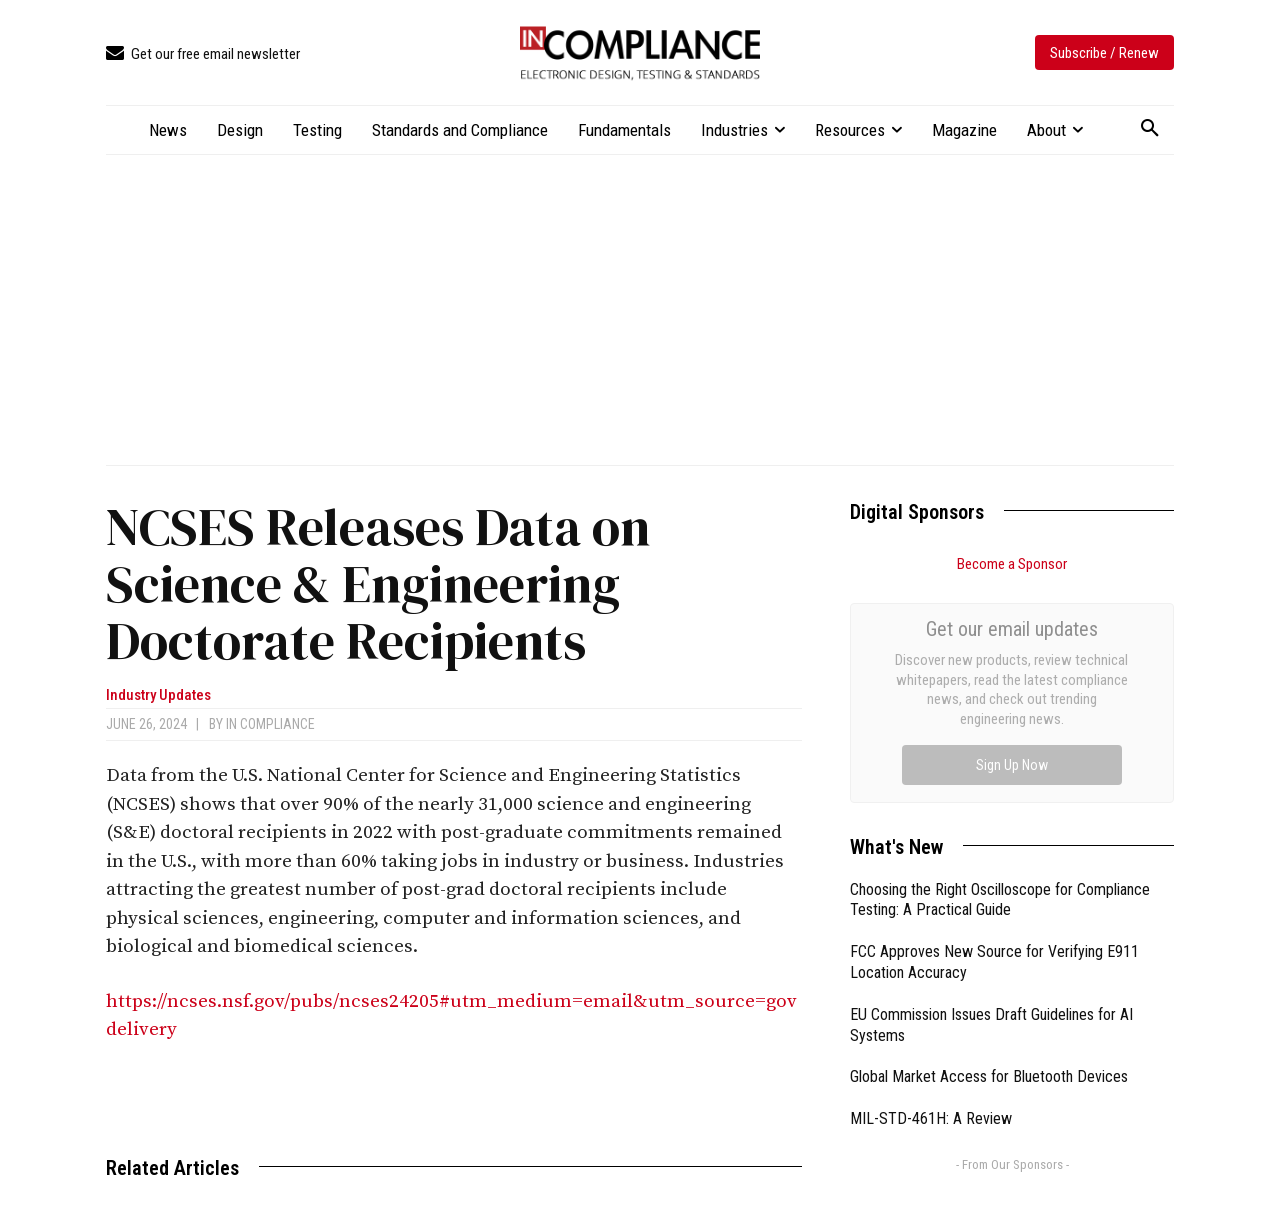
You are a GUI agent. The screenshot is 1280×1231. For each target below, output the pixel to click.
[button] (1150, 129)
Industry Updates (158, 695)
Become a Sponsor (1012, 564)
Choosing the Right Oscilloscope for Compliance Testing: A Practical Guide (1000, 675)
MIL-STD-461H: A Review (931, 893)
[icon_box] (203, 54)
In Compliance (270, 724)
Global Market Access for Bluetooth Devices (989, 851)
